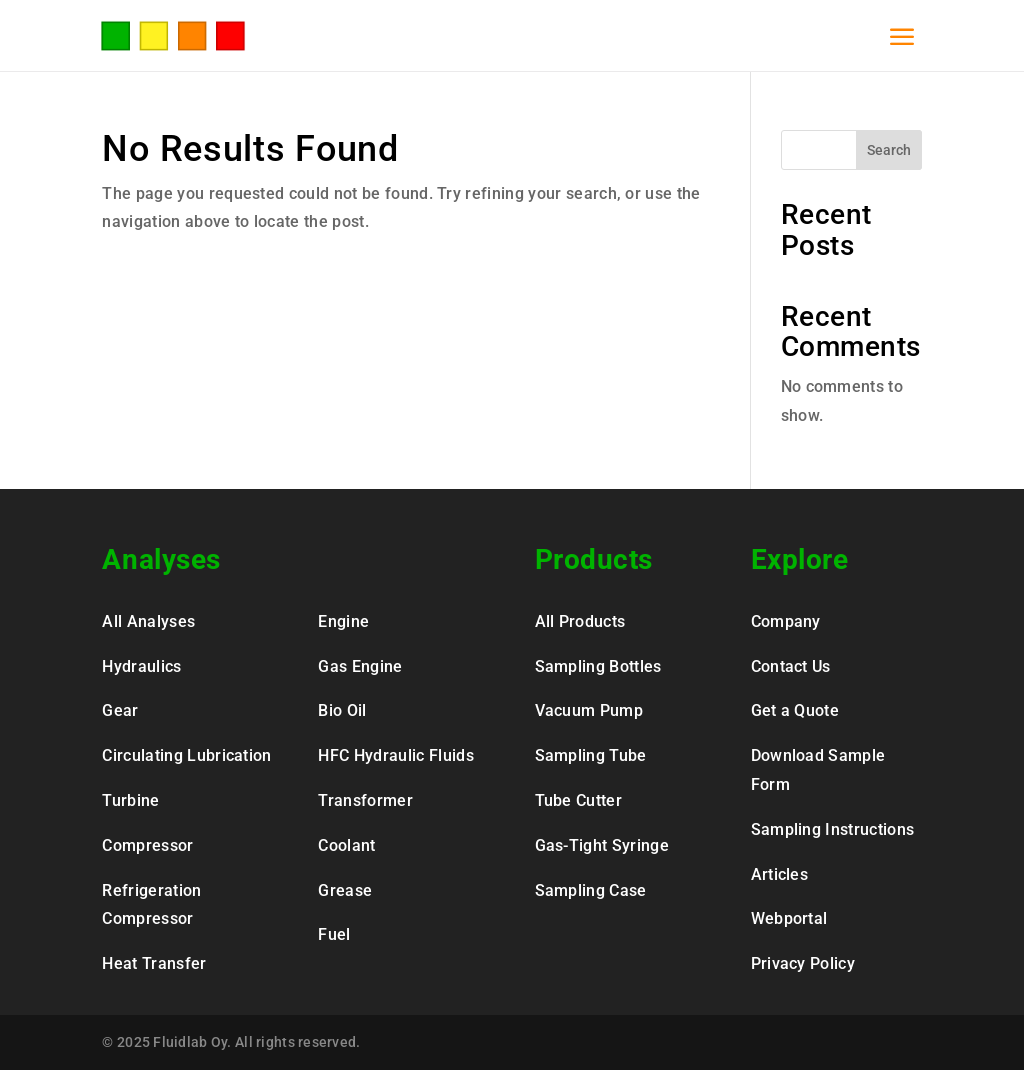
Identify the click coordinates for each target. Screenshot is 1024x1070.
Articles (780, 874)
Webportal (789, 918)
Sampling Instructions (833, 829)
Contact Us (791, 666)
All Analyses (148, 621)
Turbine (130, 800)
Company (786, 621)
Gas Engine (360, 666)
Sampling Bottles (598, 666)
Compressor (147, 845)
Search (889, 150)
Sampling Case (591, 890)
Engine (343, 621)
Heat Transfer (154, 963)
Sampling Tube (591, 755)
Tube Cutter (579, 800)
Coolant (346, 845)
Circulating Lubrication (186, 755)
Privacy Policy (803, 963)
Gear (120, 710)
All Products (580, 621)
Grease (345, 890)
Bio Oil (342, 710)
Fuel (334, 934)
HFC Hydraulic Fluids (395, 755)
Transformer (365, 800)
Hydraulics (141, 666)
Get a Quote (795, 710)
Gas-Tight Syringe (602, 845)
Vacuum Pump (589, 710)
